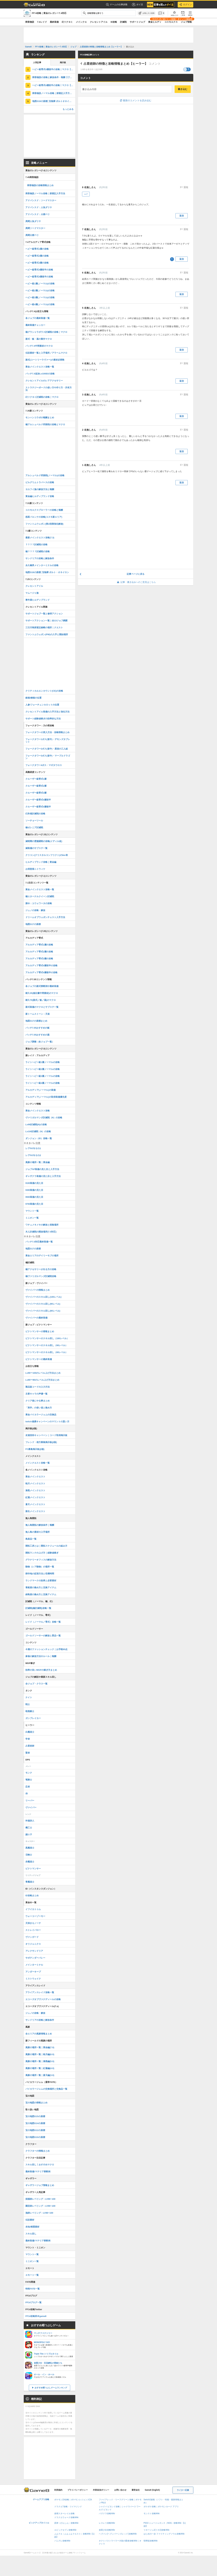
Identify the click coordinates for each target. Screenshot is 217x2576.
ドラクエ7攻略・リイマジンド (68, 2506)
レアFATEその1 (33, 1148)
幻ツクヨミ (67, 22)
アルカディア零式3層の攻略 (39, 958)
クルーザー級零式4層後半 (38, 806)
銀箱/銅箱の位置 (33, 697)
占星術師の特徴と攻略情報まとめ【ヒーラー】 (116, 63)
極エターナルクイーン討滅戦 (39, 896)
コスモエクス (171, 22)
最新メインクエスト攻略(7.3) (39, 537)
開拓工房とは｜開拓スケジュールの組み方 (46, 1546)
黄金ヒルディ (154, 22)
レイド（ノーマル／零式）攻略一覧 (43, 1622)
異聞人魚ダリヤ (33, 221)
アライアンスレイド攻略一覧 (39, 1992)
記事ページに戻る (135, 574)
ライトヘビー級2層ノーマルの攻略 (42, 1069)
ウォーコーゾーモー (35, 1916)
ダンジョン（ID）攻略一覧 (38, 1138)
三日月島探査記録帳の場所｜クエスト (44, 627)
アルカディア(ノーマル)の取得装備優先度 (46, 1097)
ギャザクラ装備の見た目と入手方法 (43, 1176)
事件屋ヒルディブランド (37, 600)
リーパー (29, 1800)
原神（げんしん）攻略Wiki (66, 2523)
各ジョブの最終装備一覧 (37, 318)
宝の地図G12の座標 (35, 2130)
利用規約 (58, 2490)
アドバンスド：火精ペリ (37, 214)
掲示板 (63, 62)
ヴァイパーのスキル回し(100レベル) (43, 1297)
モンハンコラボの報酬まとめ (39, 417)
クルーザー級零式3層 (35, 792)
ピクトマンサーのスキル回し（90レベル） (46, 1345)
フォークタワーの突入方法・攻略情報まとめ (47, 732)
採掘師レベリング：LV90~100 (40, 2199)
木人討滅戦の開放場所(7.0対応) (40, 1231)
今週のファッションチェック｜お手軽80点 (46, 1649)
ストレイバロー (33, 1930)
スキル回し (30, 2233)
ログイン (185, 4)
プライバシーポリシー (77, 2490)
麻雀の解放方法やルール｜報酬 (40, 1656)
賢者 (27, 1752)
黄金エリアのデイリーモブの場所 (41, 1255)
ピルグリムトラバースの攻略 (39, 482)
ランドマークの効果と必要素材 (40, 1580)
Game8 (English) (152, 2490)
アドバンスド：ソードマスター (40, 200)
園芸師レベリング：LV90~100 (40, 2206)
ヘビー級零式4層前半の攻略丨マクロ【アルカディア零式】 (53, 85)
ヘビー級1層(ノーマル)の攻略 (40, 283)
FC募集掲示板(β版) (34, 1449)
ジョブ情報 (186, 22)
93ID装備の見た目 (34, 1190)
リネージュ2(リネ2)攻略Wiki (156, 2530)
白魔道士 (29, 1732)
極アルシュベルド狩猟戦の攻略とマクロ (45, 424)
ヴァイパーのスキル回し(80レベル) (42, 1311)
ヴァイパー (30, 1807)
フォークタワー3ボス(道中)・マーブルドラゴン (47, 756)
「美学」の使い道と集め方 (38, 1407)
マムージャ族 (32, 593)
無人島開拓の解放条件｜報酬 (39, 1525)
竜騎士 (28, 1779)
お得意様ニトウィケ (35, 869)
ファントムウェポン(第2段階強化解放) (44, 524)
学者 (27, 1739)
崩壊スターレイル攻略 (64, 2513)
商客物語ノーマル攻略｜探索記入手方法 (45, 193)
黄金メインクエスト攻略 (37, 1110)
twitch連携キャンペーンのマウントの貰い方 (47, 1421)
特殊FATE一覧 (32, 2288)
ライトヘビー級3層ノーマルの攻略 (42, 1076)
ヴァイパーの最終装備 (36, 1317)
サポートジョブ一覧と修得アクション (44, 613)
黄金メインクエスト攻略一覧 (39, 366)
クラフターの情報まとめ (37, 2151)
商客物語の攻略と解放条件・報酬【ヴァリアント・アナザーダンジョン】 (53, 77)
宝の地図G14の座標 (35, 2123)
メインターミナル (34, 1964)
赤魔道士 (29, 1861)
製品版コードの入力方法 (37, 1387)
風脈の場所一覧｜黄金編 (37, 1162)
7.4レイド (42, 22)
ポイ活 (137, 5)
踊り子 (28, 1834)
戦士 (27, 1704)
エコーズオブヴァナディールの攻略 (43, 1999)
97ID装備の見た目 (34, 1204)
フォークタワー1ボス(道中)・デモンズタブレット (47, 740)
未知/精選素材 (32, 2226)
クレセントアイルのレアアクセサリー (44, 380)
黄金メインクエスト (35, 1476)
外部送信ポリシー (101, 2490)
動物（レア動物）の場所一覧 (39, 1566)
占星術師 (29, 1746)
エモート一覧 (32, 2275)
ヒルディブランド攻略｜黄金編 (40, 862)
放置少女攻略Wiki (107, 2530)
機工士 (28, 1827)
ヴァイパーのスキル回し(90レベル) (42, 1304)
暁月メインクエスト (35, 1483)
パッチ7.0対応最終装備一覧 (39, 1241)
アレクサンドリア (34, 1951)
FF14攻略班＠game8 (35, 2316)
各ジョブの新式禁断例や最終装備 (41, 986)
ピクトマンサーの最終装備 (38, 1359)
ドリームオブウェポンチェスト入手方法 (45, 917)
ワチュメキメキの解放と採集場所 (41, 1224)
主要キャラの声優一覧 (36, 1393)
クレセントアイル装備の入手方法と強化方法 (47, 711)
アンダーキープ (33, 1971)
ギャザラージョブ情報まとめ (39, 2185)
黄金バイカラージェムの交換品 (40, 1414)
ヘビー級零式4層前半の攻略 (39, 269)
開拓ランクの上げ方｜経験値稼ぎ (41, 1552)
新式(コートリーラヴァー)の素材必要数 (44, 359)
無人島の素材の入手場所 (37, 1532)
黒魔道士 (29, 1847)
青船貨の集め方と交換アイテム (40, 1587)
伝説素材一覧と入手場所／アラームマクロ (46, 353)
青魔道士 (29, 1882)
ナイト (28, 1697)
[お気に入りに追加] (146, 13)
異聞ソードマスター (35, 228)
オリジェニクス (33, 1944)
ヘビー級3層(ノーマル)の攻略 (40, 297)
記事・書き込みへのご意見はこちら (136, 582)
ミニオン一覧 (32, 1218)
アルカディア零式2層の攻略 (39, 951)
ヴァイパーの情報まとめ (37, 1290)
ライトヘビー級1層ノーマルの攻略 (42, 1062)
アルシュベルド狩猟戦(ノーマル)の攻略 (44, 475)
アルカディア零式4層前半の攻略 (41, 965)
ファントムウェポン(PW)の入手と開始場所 (46, 634)
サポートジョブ (137, 22)
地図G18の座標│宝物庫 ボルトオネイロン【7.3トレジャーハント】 (53, 101)
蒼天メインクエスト (35, 1504)
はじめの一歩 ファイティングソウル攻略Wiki (164, 2534)
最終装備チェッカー (35, 325)
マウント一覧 (32, 1211)
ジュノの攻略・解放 (35, 910)
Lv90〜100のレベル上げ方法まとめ (43, 1373)
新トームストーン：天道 (37, 1014)
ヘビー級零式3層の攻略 (37, 262)
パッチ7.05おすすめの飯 (37, 1028)
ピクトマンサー (33, 1868)
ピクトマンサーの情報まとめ (39, 1331)
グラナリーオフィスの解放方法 (40, 1559)
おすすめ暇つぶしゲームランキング (51, 2388)
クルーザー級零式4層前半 (38, 799)
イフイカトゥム (33, 1909)
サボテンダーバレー (35, 1958)
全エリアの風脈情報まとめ (38, 2033)
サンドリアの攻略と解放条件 (39, 558)
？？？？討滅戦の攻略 (36, 544)
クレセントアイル (98, 22)
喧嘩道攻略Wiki (151, 2541)
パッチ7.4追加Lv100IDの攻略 (40, 373)
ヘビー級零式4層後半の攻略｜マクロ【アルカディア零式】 (53, 69)
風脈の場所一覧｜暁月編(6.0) (39, 2054)
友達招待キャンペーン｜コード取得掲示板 (46, 1435)
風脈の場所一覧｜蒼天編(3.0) (39, 2075)
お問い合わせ (120, 2490)
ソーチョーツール (34, 820)
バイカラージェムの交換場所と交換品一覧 (46, 2089)
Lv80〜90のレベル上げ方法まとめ (42, 1380)
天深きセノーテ (33, 1923)
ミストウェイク (33, 1978)
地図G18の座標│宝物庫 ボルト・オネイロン (47, 572)
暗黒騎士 (29, 1711)
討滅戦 (123, 22)
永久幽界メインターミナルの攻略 (41, 565)
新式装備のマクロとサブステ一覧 (41, 1007)
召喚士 (28, 1854)
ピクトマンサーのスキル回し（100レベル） (47, 1338)
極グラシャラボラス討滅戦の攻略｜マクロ (46, 332)
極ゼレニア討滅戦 (34, 827)
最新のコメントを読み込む (135, 100)
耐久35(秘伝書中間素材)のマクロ (41, 993)
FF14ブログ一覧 (33, 2302)
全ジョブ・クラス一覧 (36, 1683)
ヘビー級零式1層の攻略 (37, 249)
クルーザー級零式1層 (35, 779)
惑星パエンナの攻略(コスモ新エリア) (43, 517)
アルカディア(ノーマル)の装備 (40, 1090)
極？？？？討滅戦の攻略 (37, 551)
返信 (181, 215)
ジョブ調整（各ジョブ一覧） (39, 1041)
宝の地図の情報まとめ (36, 2102)
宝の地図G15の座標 (35, 2116)
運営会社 (136, 2490)
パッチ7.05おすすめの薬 (37, 1034)
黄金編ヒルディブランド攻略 (39, 496)
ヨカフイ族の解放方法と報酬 (39, 489)
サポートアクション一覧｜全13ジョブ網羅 (46, 620)
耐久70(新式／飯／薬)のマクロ (40, 1000)
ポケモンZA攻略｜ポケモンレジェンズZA (73, 2499)
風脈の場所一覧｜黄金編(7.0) (39, 2047)
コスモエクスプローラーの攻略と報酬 (44, 510)
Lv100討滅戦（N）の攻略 (38, 1131)
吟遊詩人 (29, 1820)
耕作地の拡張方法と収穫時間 (39, 1573)
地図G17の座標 (33, 924)
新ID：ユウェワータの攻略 (38, 903)
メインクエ (81, 22)
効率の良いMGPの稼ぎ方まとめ (41, 1670)
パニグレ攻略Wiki (62, 2541)
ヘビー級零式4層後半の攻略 (39, 276)
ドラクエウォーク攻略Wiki (66, 2517)
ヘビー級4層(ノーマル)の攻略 (40, 304)
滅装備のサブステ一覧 (36, 848)
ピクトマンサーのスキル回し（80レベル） (46, 1352)
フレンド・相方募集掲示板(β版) (41, 1442)
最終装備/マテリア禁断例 (37, 2171)
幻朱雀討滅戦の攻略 (35, 813)
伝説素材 (29, 2220)
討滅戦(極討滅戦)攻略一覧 (38, 1608)
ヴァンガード (32, 1937)
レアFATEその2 (33, 1155)
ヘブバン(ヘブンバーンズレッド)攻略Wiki (118, 2534)
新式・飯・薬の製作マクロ (38, 339)
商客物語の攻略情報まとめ (40, 185)
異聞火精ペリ (32, 235)
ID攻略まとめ (32, 1895)
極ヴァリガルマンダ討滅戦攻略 (40, 1276)
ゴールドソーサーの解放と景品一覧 (43, 1635)
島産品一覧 (30, 1539)
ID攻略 (114, 22)
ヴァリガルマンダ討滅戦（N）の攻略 (43, 1117)
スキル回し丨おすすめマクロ (39, 2164)
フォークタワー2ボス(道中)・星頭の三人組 (46, 748)
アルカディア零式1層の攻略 (39, 944)
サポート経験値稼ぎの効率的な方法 (43, 718)
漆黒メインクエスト (35, 1490)
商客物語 (29, 22)
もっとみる (68, 109)
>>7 (86, 194)
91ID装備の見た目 (34, 1183)
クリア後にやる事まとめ (37, 1400)
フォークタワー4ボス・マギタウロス (43, 765)
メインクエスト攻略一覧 (37, 1463)
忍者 (27, 1786)
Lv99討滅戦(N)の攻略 (36, 1124)
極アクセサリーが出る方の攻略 (40, 1269)
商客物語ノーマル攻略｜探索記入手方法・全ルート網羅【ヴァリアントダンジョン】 (53, 93)
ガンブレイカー (33, 1718)
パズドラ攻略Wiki (107, 2513)
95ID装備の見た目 (34, 1197)
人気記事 (37, 62)
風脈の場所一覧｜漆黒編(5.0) (39, 2061)
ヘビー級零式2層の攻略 (37, 256)
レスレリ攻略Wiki (107, 2523)
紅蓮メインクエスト (35, 1497)
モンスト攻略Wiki (152, 2513)
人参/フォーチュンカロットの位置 (42, 704)
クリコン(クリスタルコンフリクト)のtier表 (46, 855)
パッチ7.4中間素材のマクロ (39, 346)
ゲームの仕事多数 (116, 4)
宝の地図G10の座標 (35, 2137)
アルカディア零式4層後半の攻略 (41, 972)
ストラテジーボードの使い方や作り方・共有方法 (48, 388)
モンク (28, 1772)
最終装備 (54, 22)
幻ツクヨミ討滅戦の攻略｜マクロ (41, 397)
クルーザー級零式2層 (35, 786)
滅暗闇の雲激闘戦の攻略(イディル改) (43, 841)
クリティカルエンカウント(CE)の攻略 (44, 691)
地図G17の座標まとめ (36, 1021)
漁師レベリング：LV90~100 (39, 2213)
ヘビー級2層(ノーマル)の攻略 (40, 290)
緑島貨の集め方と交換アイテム (40, 1594)
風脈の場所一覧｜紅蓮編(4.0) (39, 2068)
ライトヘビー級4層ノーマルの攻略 (42, 1083)
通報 (185, 187)
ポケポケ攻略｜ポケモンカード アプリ (161, 2506)
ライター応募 (183, 2490)
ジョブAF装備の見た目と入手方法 (42, 1169)
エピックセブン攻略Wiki (65, 2530)
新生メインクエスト (35, 1511)
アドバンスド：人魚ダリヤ (38, 207)
